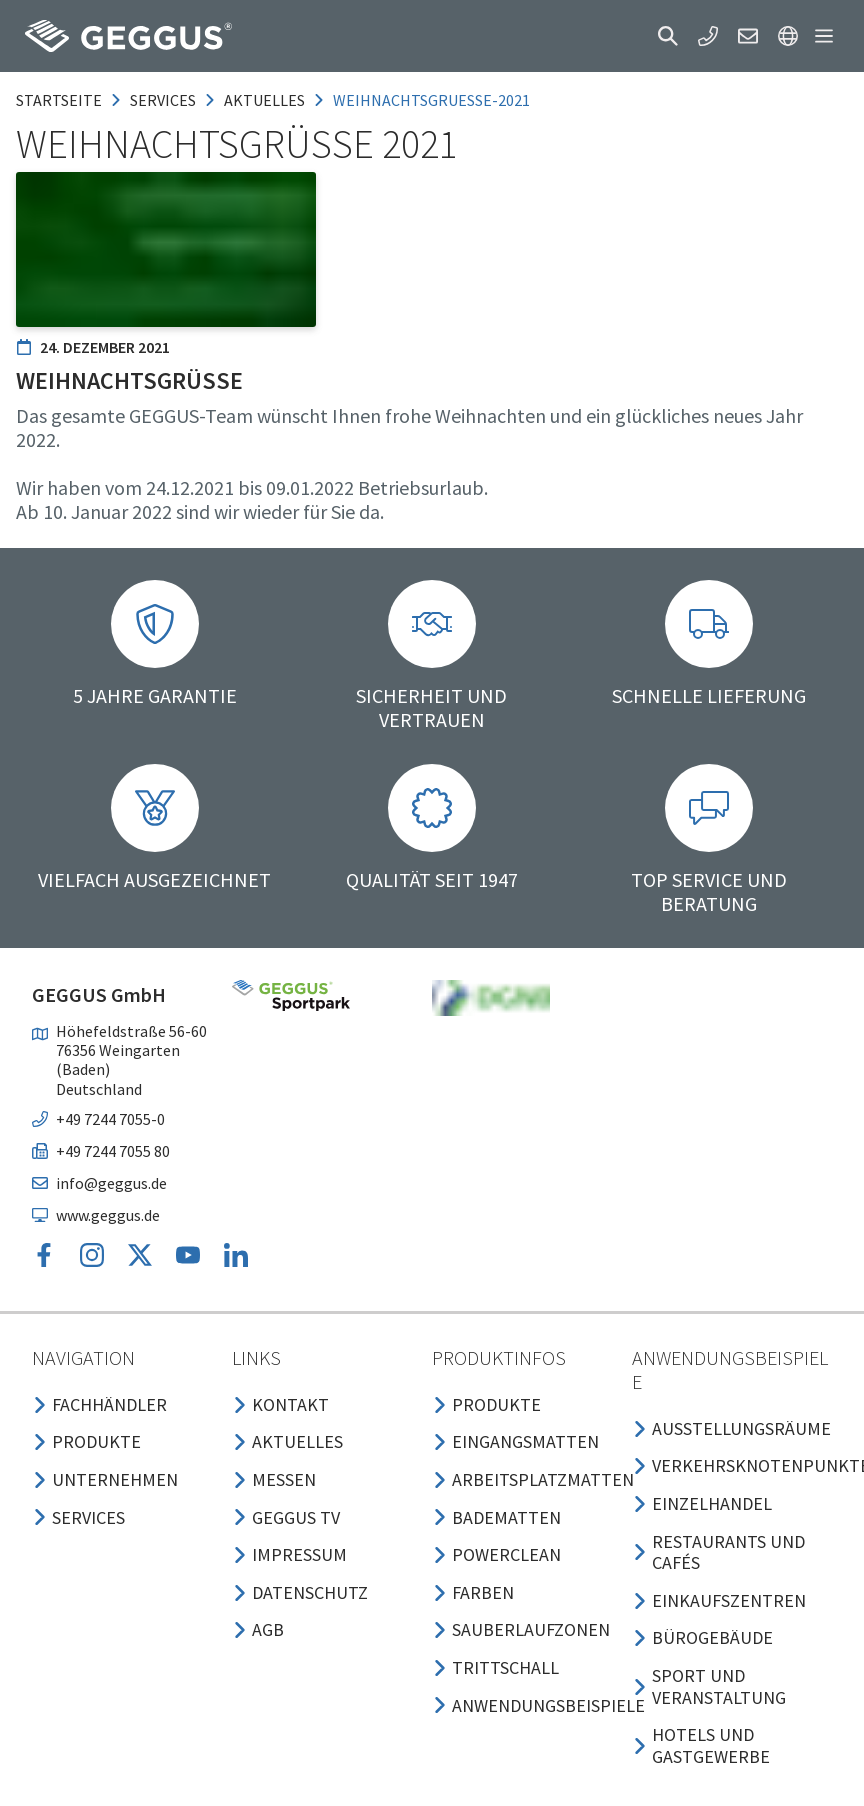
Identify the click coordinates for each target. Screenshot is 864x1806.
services (163, 100)
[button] (668, 36)
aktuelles (264, 100)
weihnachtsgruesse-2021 (431, 100)
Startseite (59, 100)
